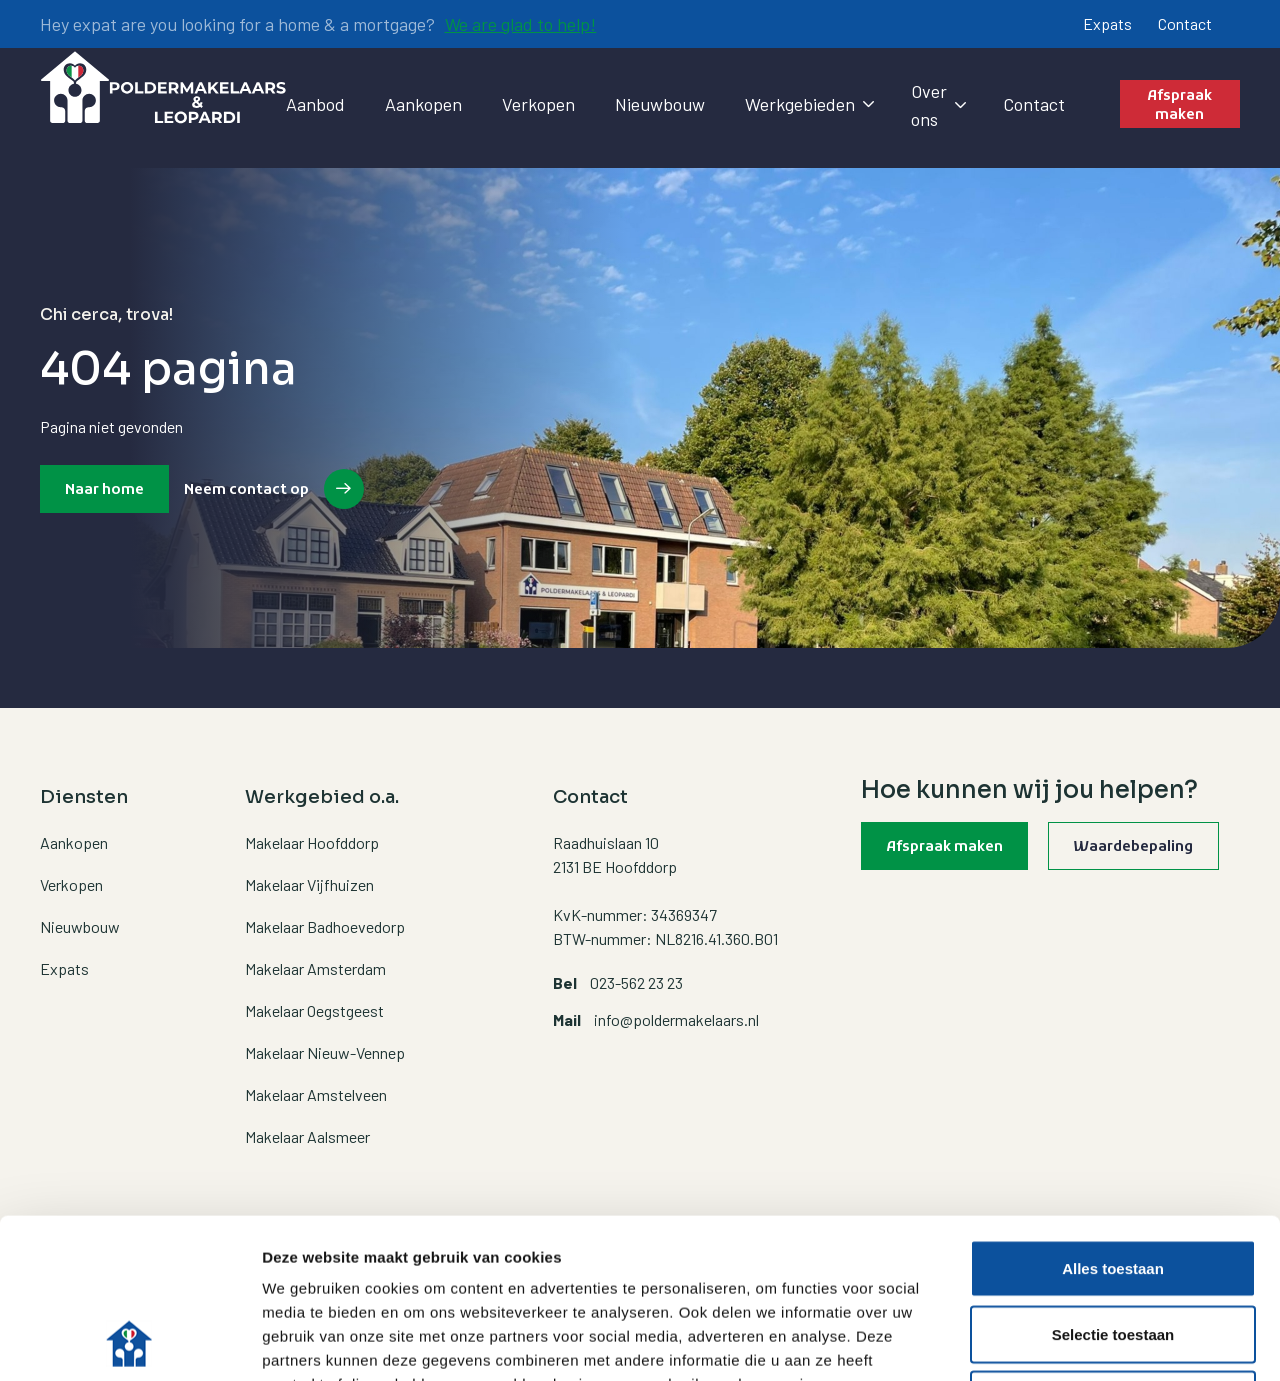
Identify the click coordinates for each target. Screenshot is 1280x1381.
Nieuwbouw (660, 104)
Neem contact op (246, 490)
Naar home (104, 490)
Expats (1107, 23)
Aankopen (423, 104)
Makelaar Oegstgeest (314, 1010)
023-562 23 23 (636, 982)
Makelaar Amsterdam (315, 968)
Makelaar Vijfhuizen (309, 884)
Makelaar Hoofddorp (312, 842)
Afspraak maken (1179, 106)
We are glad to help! (521, 24)
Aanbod (315, 104)
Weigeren (1112, 1249)
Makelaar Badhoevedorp (325, 926)
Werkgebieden (808, 104)
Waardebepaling (1133, 847)
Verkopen (538, 104)
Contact (1185, 23)
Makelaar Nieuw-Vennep (325, 1052)
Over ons (937, 105)
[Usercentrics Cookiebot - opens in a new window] (129, 1342)
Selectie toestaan (1113, 1184)
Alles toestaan (1113, 1118)
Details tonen (1080, 1341)
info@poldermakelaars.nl (676, 1019)
